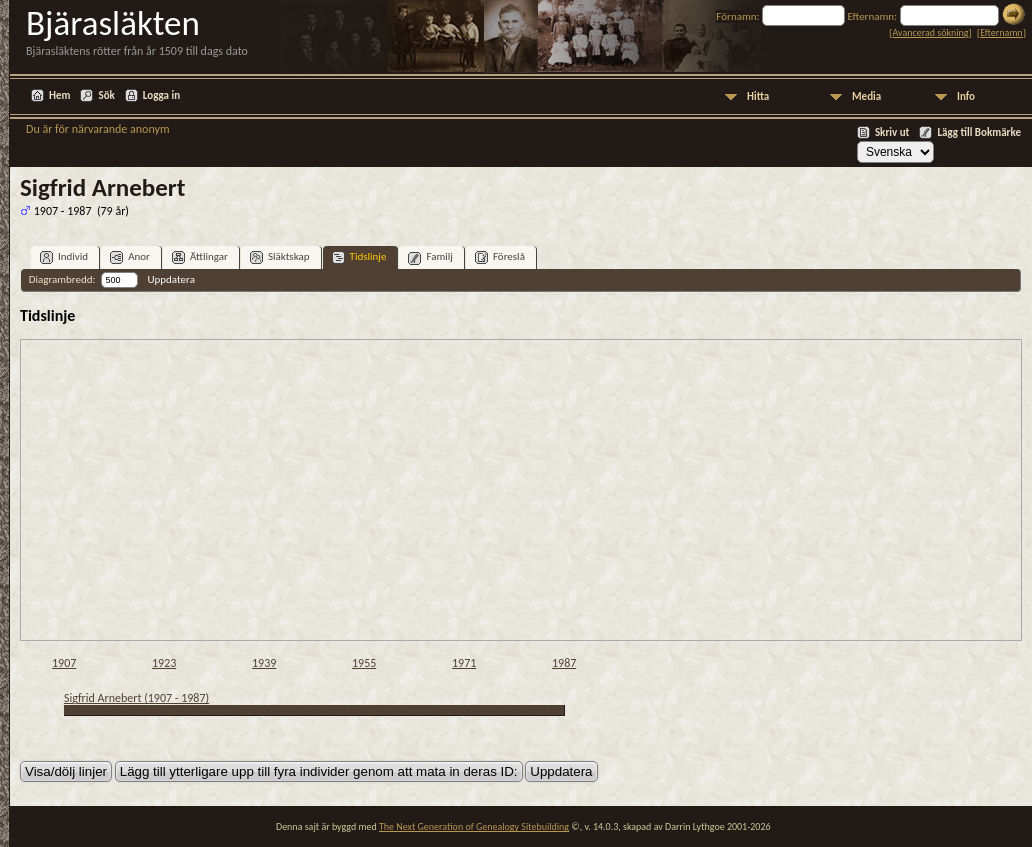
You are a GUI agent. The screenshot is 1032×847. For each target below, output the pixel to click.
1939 (264, 663)
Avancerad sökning (930, 32)
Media (866, 96)
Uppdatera (170, 279)
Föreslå (500, 257)
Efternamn (1001, 32)
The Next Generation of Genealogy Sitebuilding (474, 826)
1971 (464, 663)
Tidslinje (359, 257)
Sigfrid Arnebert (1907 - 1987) (136, 698)
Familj (430, 257)
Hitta (758, 96)
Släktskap (280, 257)
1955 (364, 663)
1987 (564, 663)
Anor (130, 257)
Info (966, 96)
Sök (106, 95)
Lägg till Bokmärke (979, 132)
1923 (164, 663)
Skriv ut (892, 132)
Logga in (161, 95)
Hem (59, 95)
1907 (64, 663)
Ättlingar (200, 257)
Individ (64, 257)
